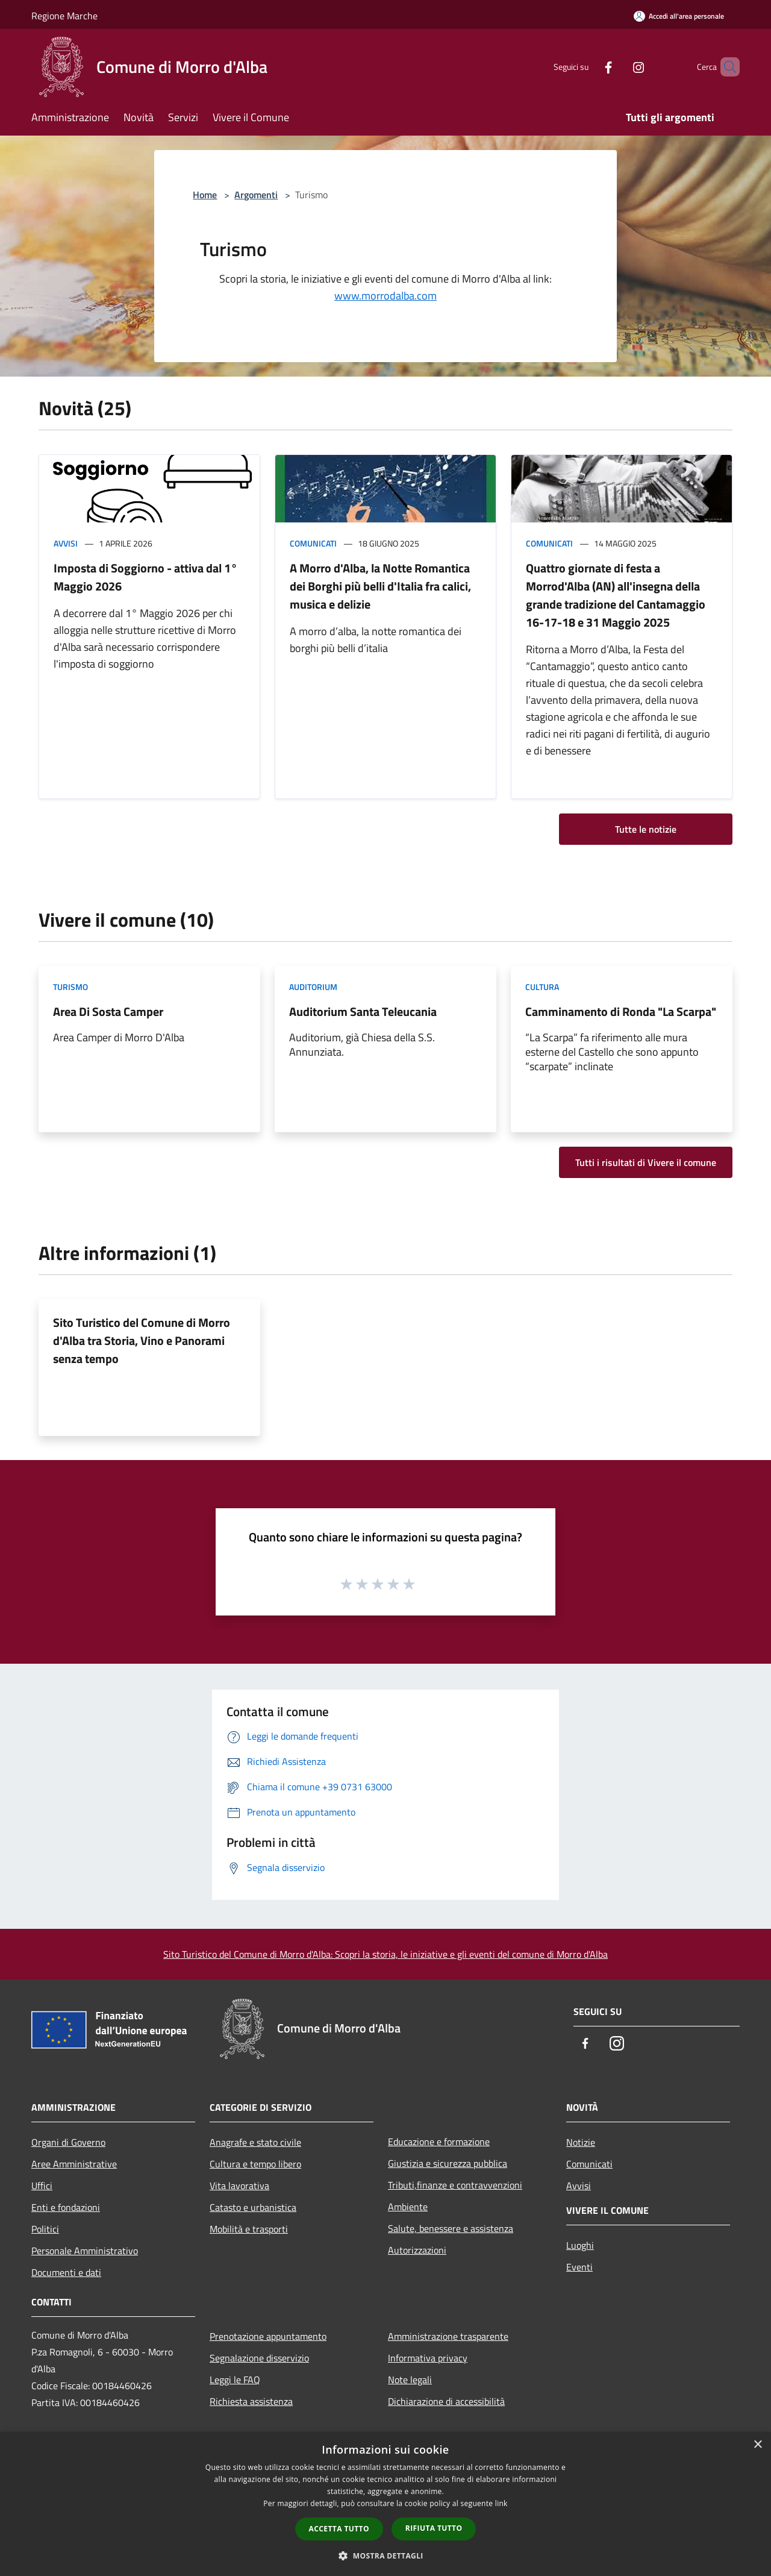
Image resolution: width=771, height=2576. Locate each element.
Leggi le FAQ (235, 2379)
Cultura (542, 986)
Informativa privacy (427, 2358)
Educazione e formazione (439, 2141)
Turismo (70, 986)
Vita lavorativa (239, 2185)
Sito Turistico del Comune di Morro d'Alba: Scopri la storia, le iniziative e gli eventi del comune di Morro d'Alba (385, 1954)
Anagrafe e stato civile (255, 2142)
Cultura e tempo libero (255, 2164)
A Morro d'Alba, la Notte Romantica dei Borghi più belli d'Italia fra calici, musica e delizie (380, 586)
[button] (385, 2555)
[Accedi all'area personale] (679, 16)
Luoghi (580, 2245)
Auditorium (313, 986)
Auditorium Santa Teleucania (363, 1011)
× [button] (757, 2444)
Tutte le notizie (645, 829)
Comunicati (313, 543)
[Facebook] (588, 66)
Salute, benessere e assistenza (450, 2228)
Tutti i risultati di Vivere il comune (645, 1162)
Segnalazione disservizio (259, 2358)
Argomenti (256, 194)
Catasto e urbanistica (253, 2207)
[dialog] (385, 2504)
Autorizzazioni (417, 2250)
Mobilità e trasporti (249, 2229)
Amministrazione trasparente (448, 2336)
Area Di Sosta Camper (108, 1011)
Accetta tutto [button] (339, 2529)
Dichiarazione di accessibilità (446, 2401)
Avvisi (66, 543)
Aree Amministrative (74, 2164)
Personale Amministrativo (84, 2250)
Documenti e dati (66, 2272)
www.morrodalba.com (385, 295)
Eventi (579, 2267)
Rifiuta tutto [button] (434, 2528)
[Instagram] (618, 66)
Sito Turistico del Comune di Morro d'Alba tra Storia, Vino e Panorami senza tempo (141, 1340)
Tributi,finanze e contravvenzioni (455, 2185)
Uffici (41, 2185)
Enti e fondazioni (65, 2207)
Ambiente (408, 2206)
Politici (45, 2229)
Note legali (410, 2379)
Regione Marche (64, 15)
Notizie (580, 2142)
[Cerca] (725, 66)
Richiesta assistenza (251, 2401)
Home (205, 194)
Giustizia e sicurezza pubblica (447, 2163)
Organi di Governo (68, 2142)
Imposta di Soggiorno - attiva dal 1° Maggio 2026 (145, 577)
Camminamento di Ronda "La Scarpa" (620, 1011)
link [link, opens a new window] (501, 2503)
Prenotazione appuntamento (268, 2336)
